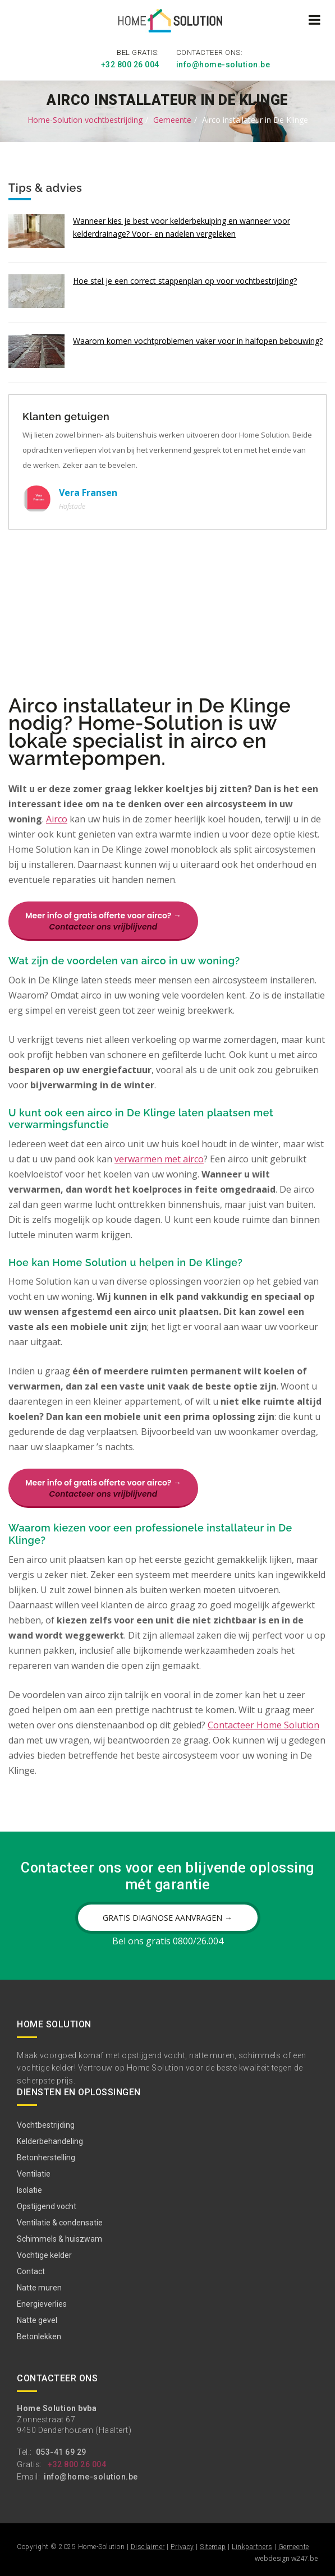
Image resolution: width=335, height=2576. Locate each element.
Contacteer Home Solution (263, 1725)
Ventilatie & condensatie (60, 2222)
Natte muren (39, 2287)
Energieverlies (42, 2303)
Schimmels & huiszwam (59, 2238)
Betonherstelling (46, 2157)
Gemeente (172, 119)
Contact (31, 2271)
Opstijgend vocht (46, 2206)
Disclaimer (148, 2547)
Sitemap (213, 2547)
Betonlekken (39, 2336)
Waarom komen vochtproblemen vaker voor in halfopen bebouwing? (198, 340)
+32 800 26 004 (130, 64)
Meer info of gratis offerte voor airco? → (103, 921)
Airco (56, 819)
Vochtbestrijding (46, 2124)
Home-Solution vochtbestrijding (85, 119)
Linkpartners (252, 2547)
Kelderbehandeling (50, 2141)
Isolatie (29, 2190)
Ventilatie (34, 2173)
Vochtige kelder (44, 2255)
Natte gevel (37, 2320)
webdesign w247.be (286, 2558)
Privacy (182, 2547)
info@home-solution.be (223, 64)
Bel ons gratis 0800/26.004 (167, 1941)
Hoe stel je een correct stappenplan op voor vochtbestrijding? (185, 280)
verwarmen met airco (159, 1159)
